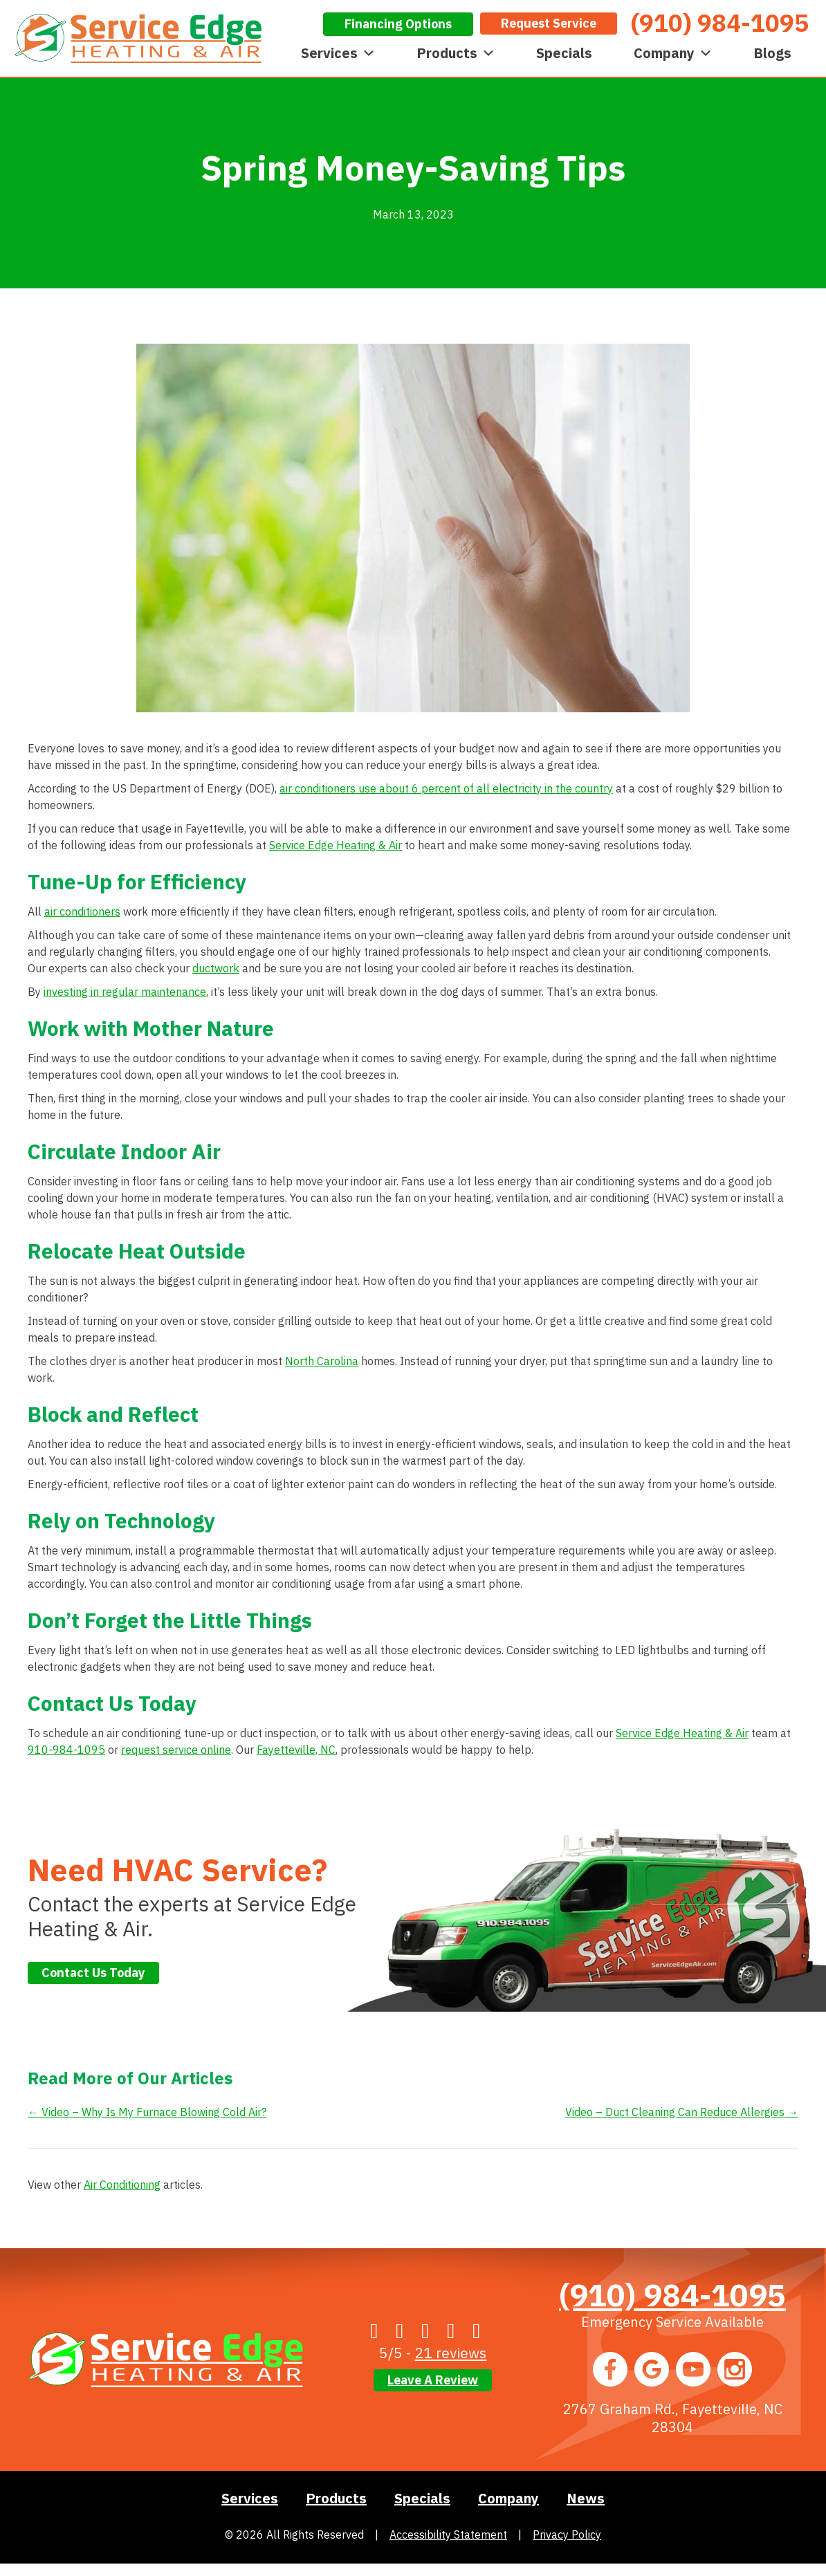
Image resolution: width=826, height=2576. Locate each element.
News (586, 2498)
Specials (564, 53)
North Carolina (321, 1361)
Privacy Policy (567, 2534)
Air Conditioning (122, 2185)
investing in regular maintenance (125, 992)
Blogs (772, 53)
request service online (176, 1750)
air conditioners (82, 911)
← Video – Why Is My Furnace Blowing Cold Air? (147, 2112)
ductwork (215, 968)
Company (673, 53)
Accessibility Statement (448, 2534)
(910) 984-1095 (672, 2294)
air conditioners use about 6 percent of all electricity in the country (446, 788)
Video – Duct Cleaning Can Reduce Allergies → (681, 2112)
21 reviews (450, 2352)
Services (338, 53)
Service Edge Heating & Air (335, 845)
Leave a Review (432, 2380)
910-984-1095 (66, 1750)
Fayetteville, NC (296, 1750)
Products (455, 53)
